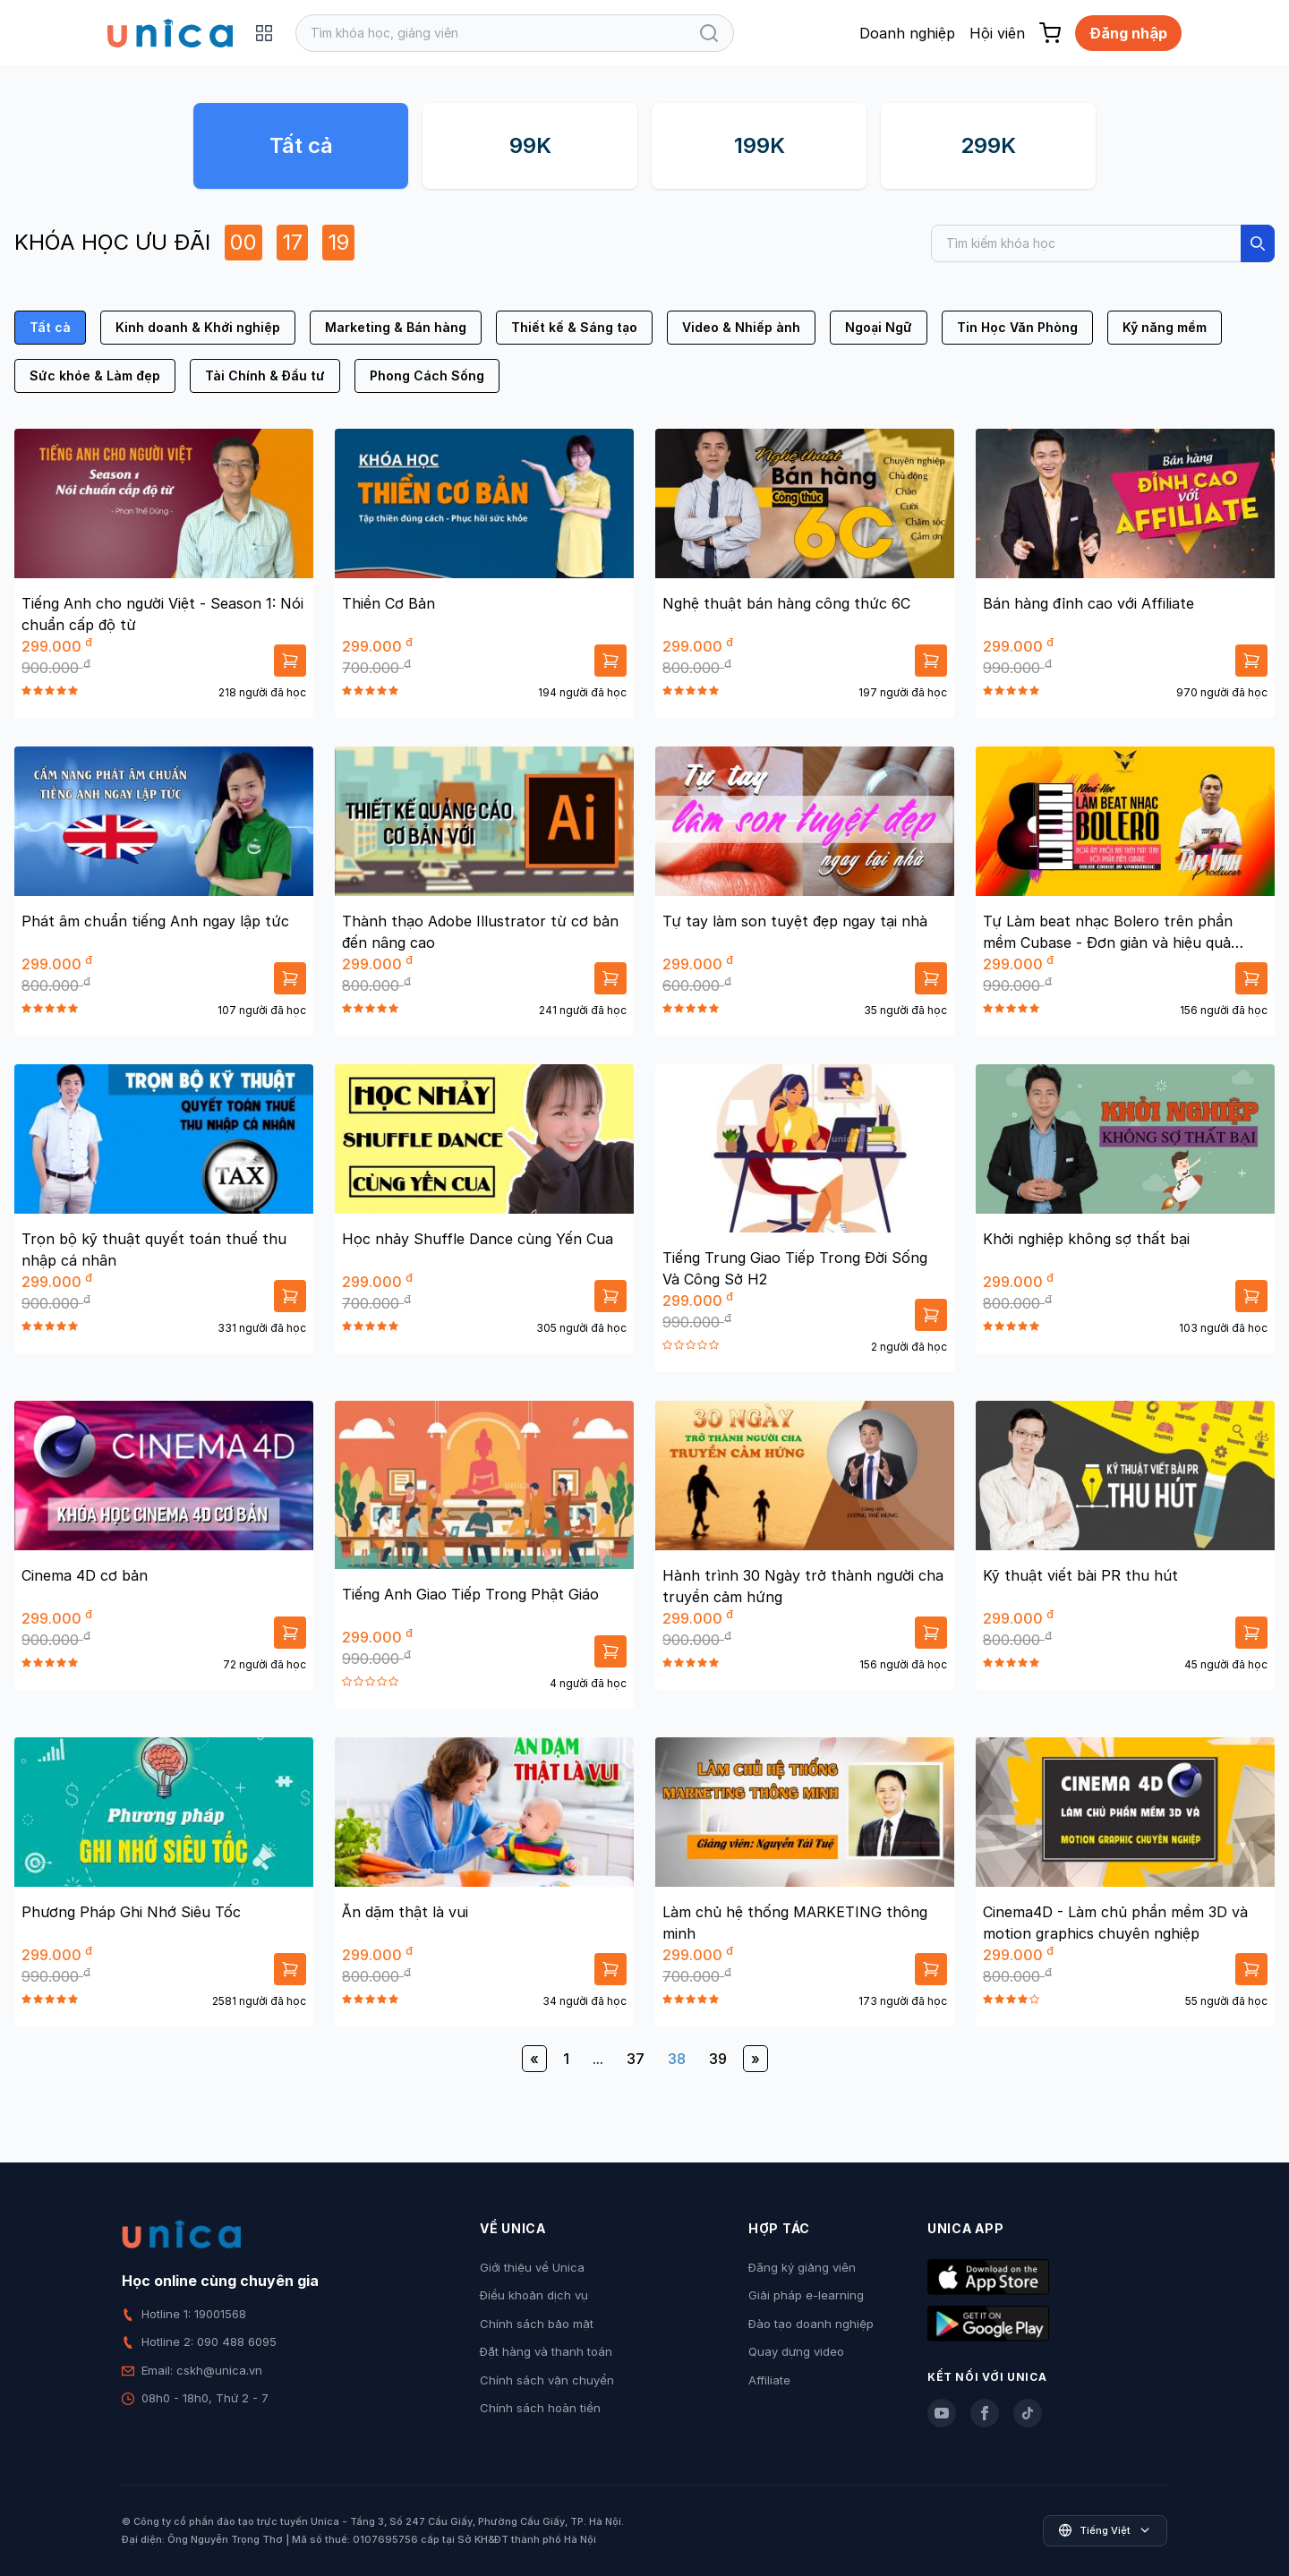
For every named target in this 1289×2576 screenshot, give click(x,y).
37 (635, 2059)
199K (759, 145)
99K (530, 145)
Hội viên (997, 33)
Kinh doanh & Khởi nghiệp (197, 327)
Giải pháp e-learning (806, 2295)
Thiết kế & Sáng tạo (574, 327)
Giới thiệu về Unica (532, 2267)
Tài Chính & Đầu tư (265, 375)
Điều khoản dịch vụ (534, 2295)
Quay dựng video (796, 2351)
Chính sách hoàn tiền (540, 2408)
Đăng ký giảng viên (802, 2267)
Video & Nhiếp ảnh (741, 327)
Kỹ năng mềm (1165, 327)
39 (718, 2059)
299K (988, 145)
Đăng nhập (1128, 33)
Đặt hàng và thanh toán (546, 2351)
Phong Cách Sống (427, 375)
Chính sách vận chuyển (547, 2380)
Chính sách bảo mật (536, 2323)
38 (677, 2059)
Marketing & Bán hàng (395, 327)
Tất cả (301, 145)
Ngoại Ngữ (878, 327)
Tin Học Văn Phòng (1017, 327)
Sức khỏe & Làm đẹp (95, 375)
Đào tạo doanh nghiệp (811, 2323)
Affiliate (769, 2380)
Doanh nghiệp (907, 33)
